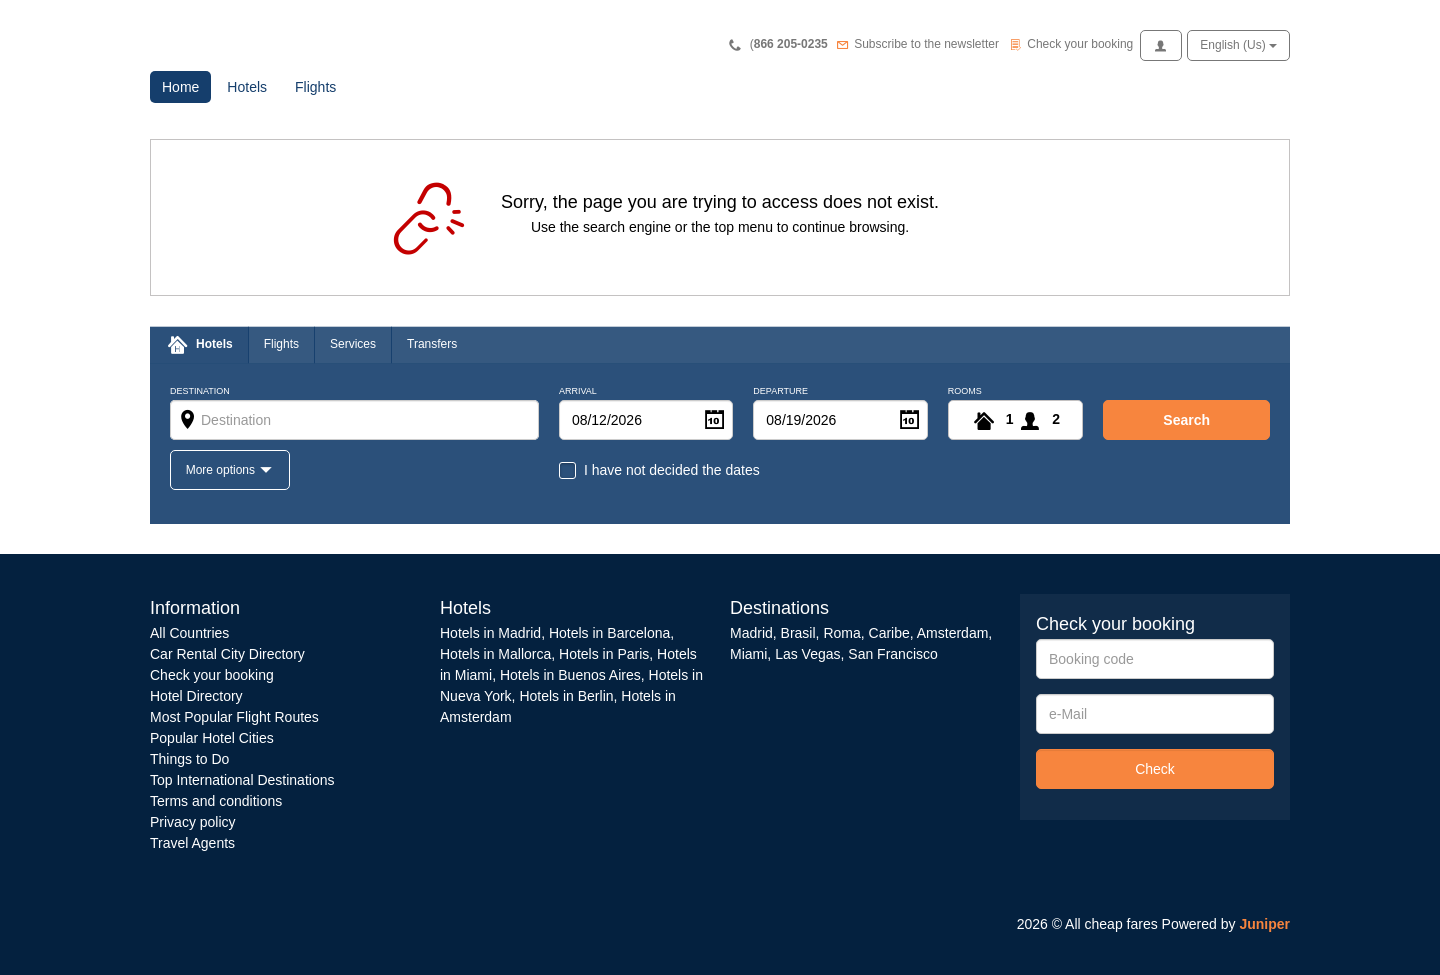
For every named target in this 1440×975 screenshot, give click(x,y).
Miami (748, 654)
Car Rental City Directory (227, 654)
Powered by (1226, 924)
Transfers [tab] (432, 344)
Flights (315, 87)
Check (1155, 769)
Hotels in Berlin (566, 696)
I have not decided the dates (672, 470)
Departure (780, 391)
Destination (200, 391)
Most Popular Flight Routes (234, 717)
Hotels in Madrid (490, 633)
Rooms (965, 391)
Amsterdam (953, 633)
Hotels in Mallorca (495, 654)
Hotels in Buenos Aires (570, 675)
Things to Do (189, 759)
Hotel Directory (196, 696)
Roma (841, 633)
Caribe (889, 633)
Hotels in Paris (604, 654)
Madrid (751, 633)
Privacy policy (193, 822)
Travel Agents (192, 843)
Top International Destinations (242, 780)
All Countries (189, 633)
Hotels (247, 87)
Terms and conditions (216, 801)
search (1186, 420)
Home (186, 85)
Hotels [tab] (214, 344)
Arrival (578, 391)
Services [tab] (353, 344)
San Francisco (892, 654)
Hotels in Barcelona (609, 633)
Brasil (798, 633)
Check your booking (212, 675)
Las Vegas (807, 654)
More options (222, 470)
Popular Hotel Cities (212, 738)
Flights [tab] (281, 344)
